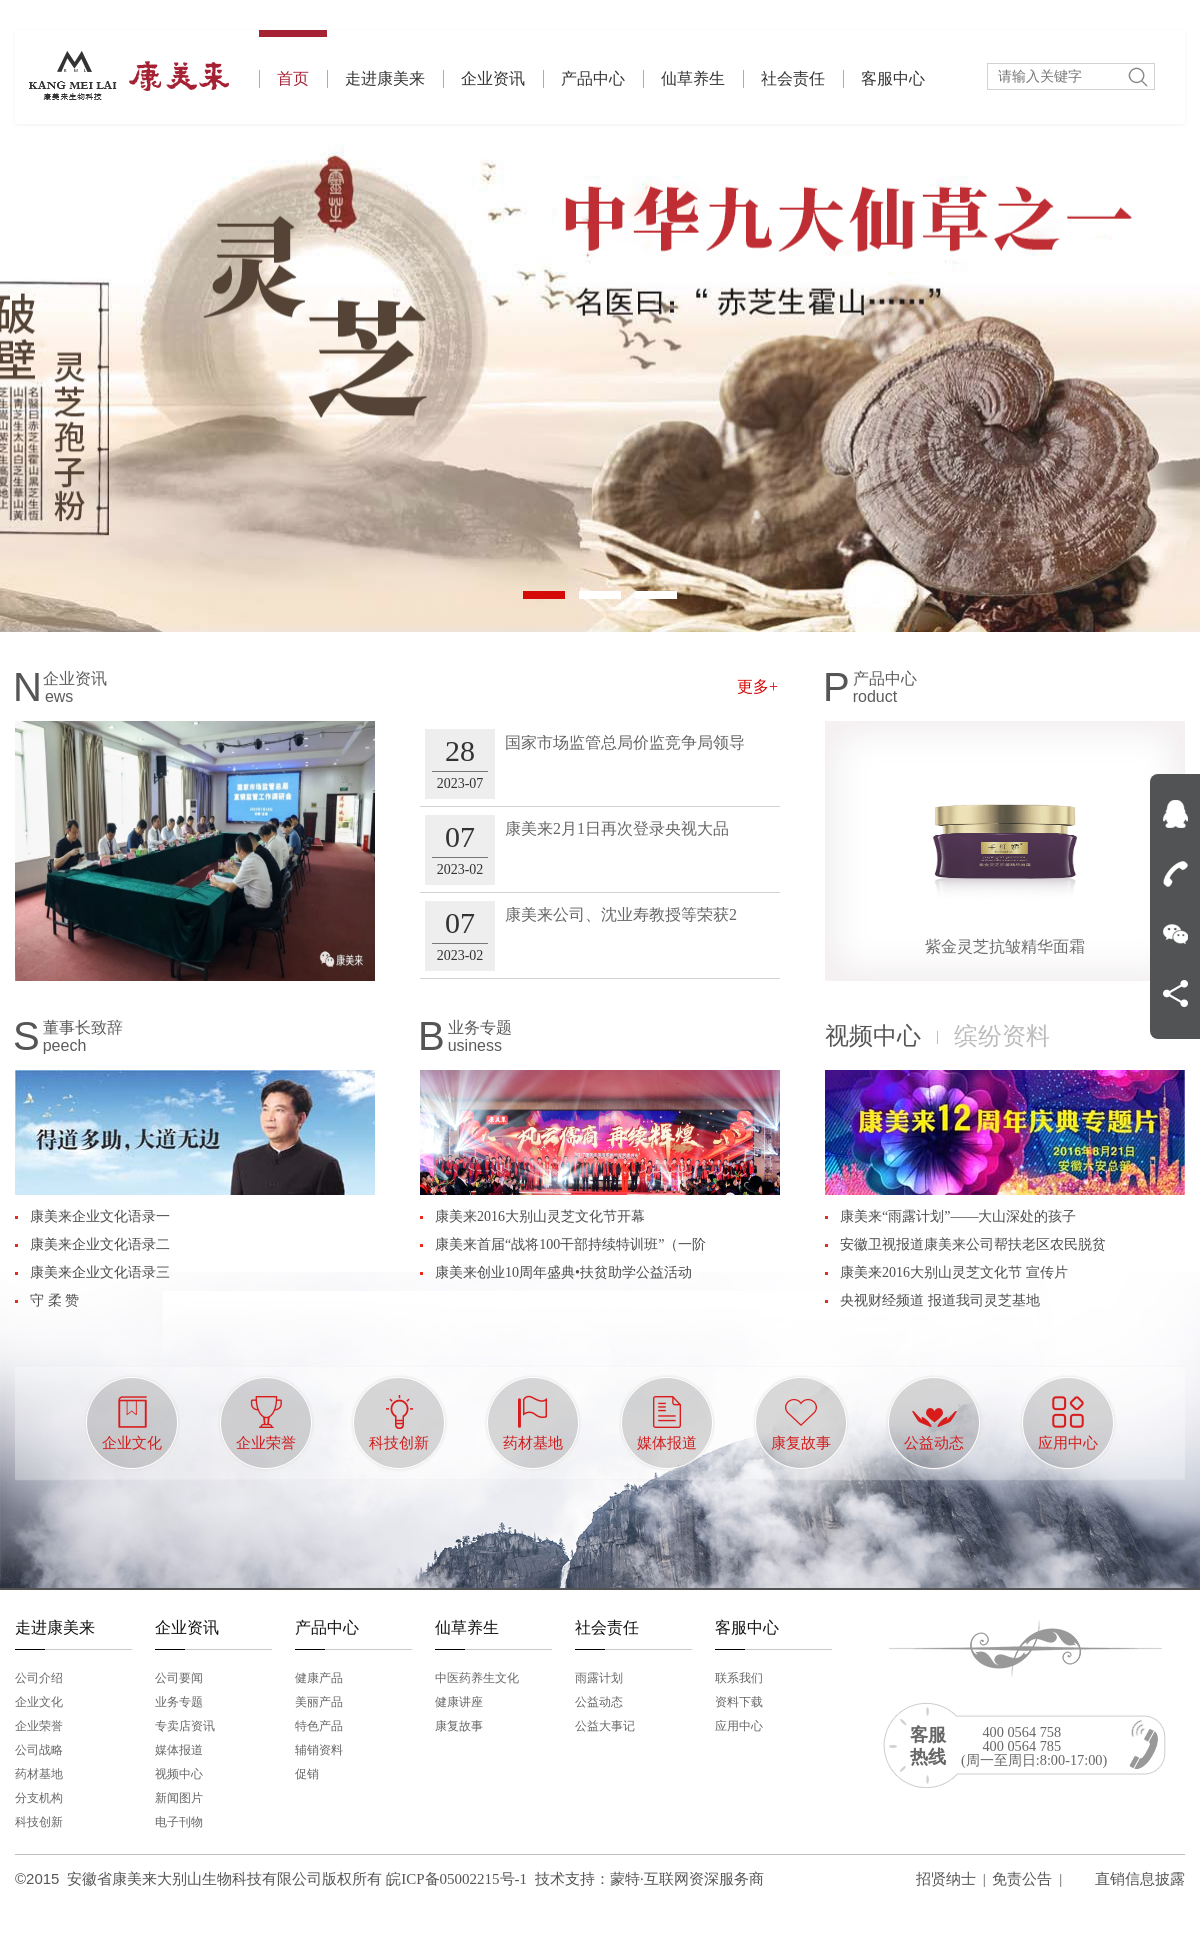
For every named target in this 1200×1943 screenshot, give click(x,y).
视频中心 (873, 1036)
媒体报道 (179, 1750)
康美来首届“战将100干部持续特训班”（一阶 (570, 1244)
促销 (307, 1774)
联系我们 (739, 1678)
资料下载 (739, 1702)
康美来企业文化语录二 (100, 1244)
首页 (293, 58)
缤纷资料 (1002, 1036)
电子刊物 (179, 1822)
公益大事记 (605, 1726)
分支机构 (39, 1798)
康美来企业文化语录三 (100, 1272)
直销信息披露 (1140, 1879)
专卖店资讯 (185, 1726)
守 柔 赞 (54, 1300)
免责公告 (1022, 1879)
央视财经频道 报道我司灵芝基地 (940, 1300)
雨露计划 (599, 1678)
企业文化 (39, 1702)
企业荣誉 (39, 1726)
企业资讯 (493, 78)
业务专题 (179, 1702)
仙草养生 (693, 78)
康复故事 (459, 1726)
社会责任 (793, 78)
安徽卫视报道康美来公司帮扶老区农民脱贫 (973, 1244)
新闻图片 (179, 1798)
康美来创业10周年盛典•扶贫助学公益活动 (563, 1272)
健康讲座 (459, 1702)
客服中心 (893, 78)
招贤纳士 (946, 1879)
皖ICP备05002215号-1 (456, 1879)
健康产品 (319, 1678)
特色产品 (319, 1726)
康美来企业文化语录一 (100, 1216)
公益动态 (599, 1702)
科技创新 (39, 1822)
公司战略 (39, 1750)
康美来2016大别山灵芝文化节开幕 (540, 1216)
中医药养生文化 (477, 1678)
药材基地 (39, 1774)
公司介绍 (39, 1678)
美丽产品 (319, 1702)
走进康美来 (385, 78)
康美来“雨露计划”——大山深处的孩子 (958, 1216)
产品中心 (593, 78)
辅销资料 (319, 1750)
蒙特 (625, 1879)
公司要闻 (179, 1678)
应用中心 (739, 1726)
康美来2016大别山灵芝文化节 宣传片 (954, 1272)
